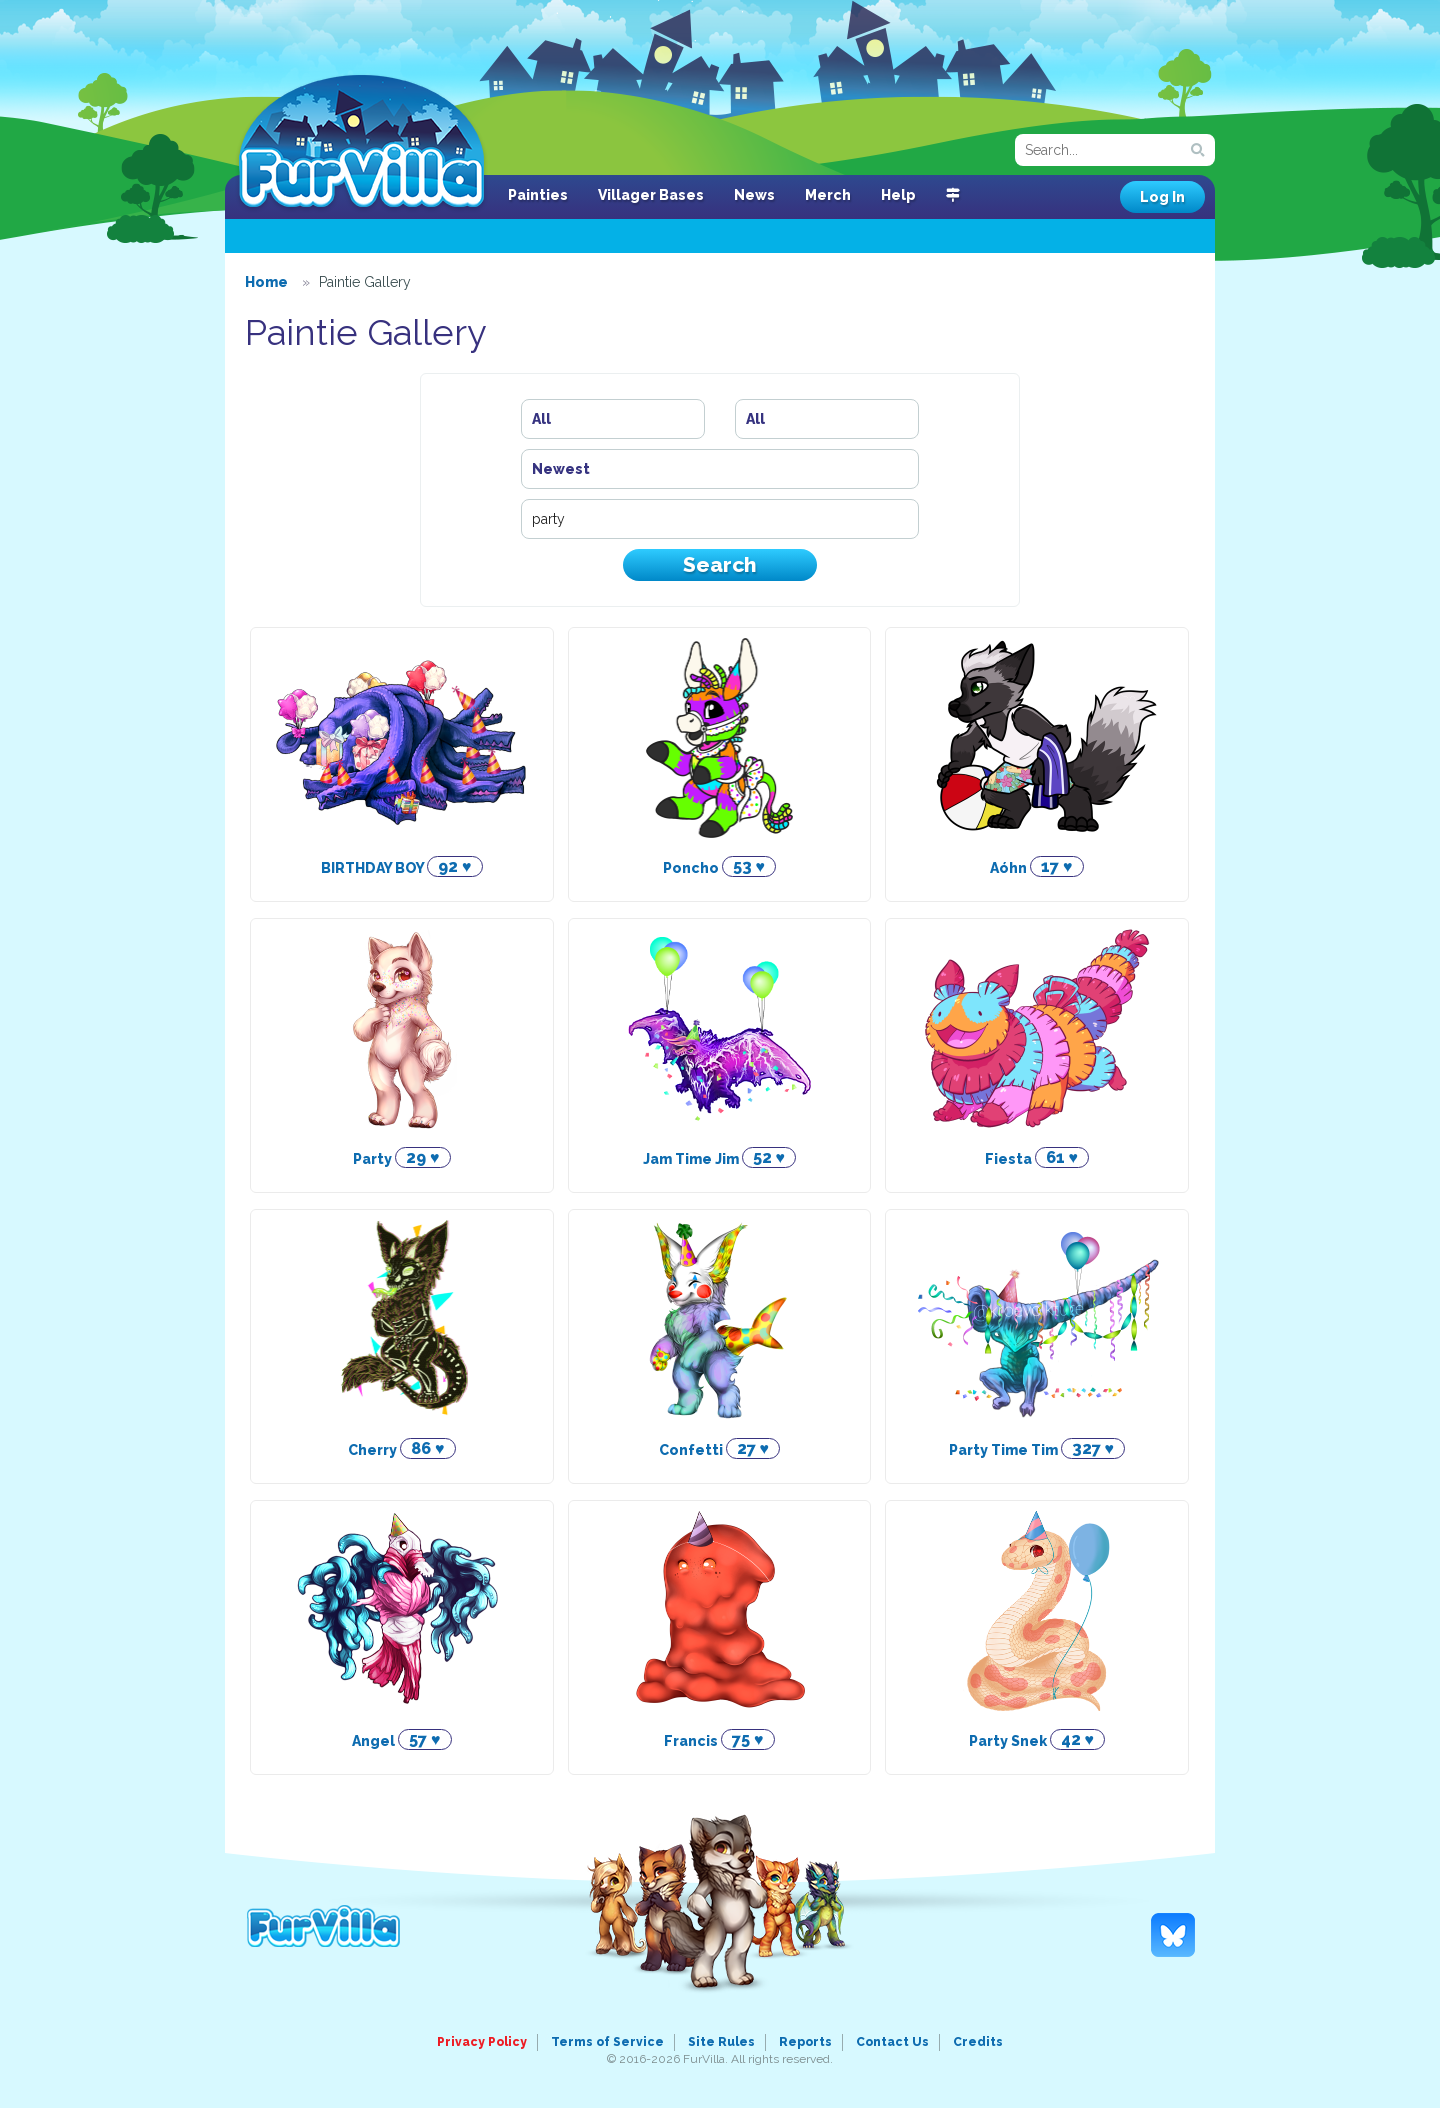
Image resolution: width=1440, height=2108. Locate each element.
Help (898, 195)
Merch (828, 195)
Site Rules (721, 2042)
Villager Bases (651, 195)
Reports (805, 2042)
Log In (1162, 197)
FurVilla (361, 143)
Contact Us (892, 2042)
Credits (978, 2042)
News (754, 195)
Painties (538, 195)
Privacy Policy (482, 2042)
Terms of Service (607, 2042)
